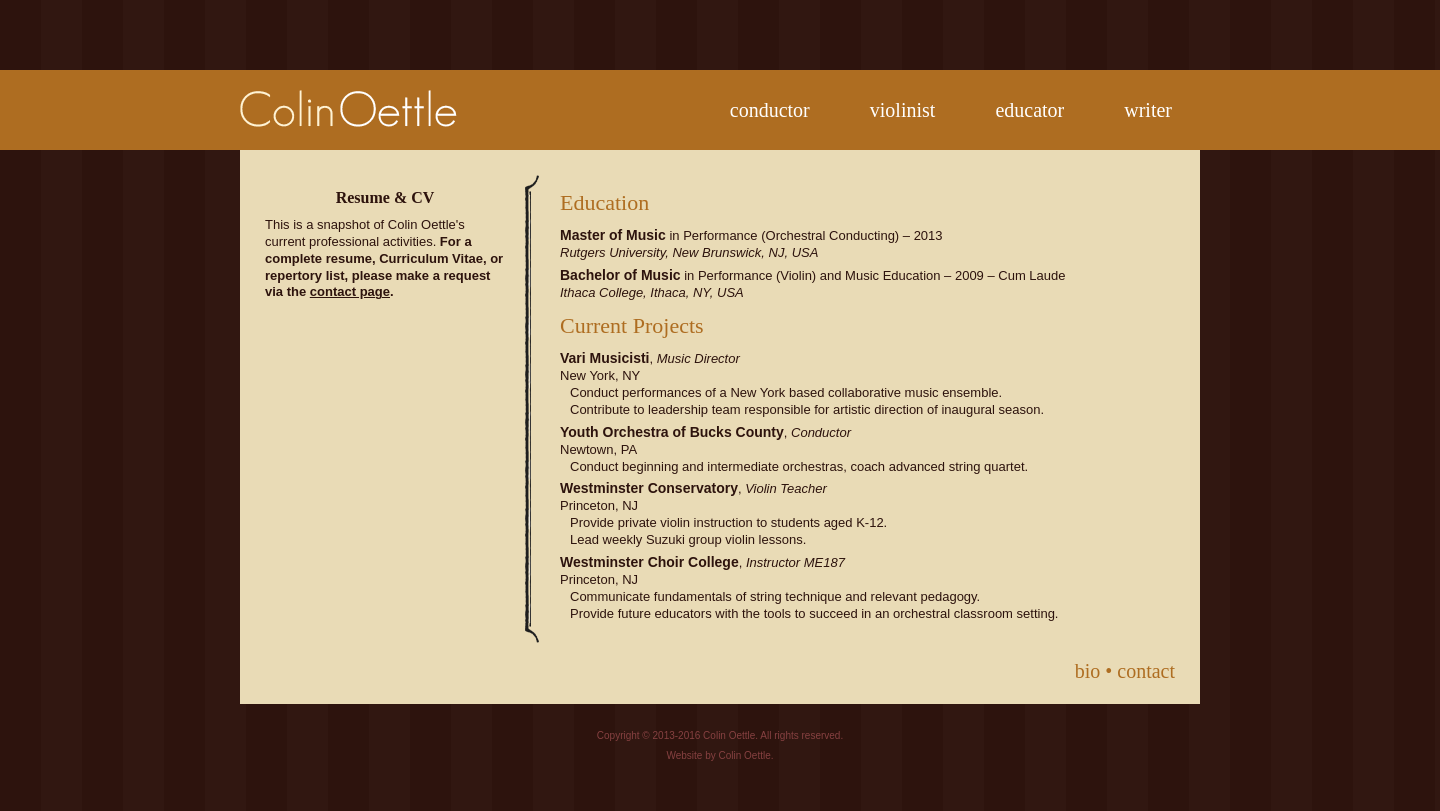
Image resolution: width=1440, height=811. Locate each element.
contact (1146, 671)
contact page (350, 291)
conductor (770, 110)
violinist (903, 110)
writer (1148, 110)
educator (1029, 110)
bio (1088, 671)
